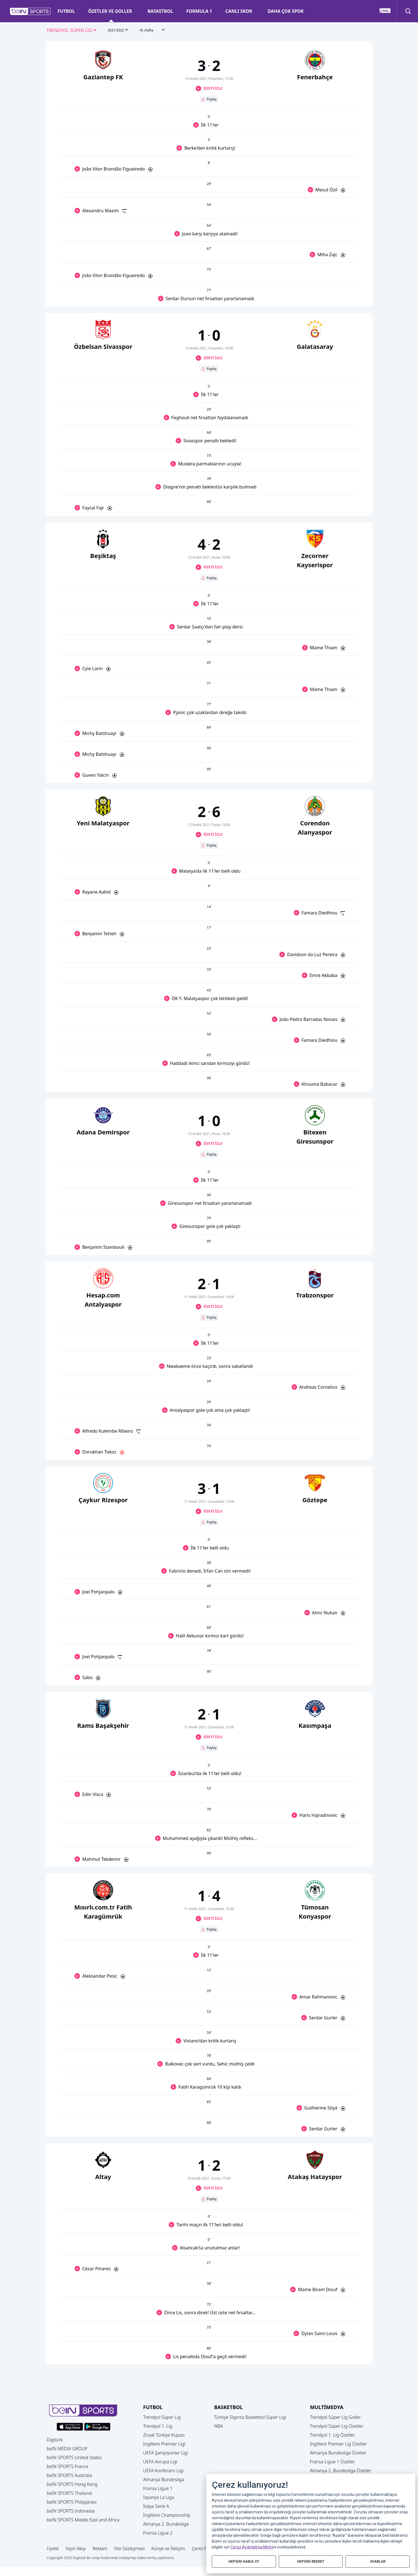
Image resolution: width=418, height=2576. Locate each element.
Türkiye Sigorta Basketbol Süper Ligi (250, 2417)
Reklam (100, 2548)
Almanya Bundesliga (163, 2479)
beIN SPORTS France (67, 2466)
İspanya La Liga (158, 2497)
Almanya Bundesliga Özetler (338, 2453)
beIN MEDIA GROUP (67, 2449)
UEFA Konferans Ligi (163, 2471)
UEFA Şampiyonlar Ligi (165, 2453)
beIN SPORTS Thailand (69, 2493)
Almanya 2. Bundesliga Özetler (340, 2471)
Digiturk (55, 2440)
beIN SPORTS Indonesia (70, 2511)
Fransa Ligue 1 (158, 2488)
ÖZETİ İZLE (212, 88)
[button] (30, 11)
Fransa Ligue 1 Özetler (332, 2462)
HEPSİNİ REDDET (310, 2561)
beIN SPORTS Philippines (71, 2502)
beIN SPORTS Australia (69, 2475)
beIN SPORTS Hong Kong (72, 2484)
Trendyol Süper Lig (162, 2417)
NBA (218, 2426)
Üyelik (53, 2548)
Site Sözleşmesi (129, 2548)
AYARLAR (377, 2561)
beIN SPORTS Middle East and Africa (83, 2520)
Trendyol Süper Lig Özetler (336, 2426)
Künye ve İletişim (168, 2548)
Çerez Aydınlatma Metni (252, 2547)
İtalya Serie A (156, 2506)
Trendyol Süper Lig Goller (335, 2417)
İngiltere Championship (166, 2515)
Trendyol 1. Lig (157, 2426)
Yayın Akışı (75, 2548)
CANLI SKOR (238, 11)
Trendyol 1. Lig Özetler (332, 2435)
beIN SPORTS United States (74, 2457)
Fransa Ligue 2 (158, 2533)
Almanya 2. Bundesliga (166, 2524)
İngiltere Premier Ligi (164, 2444)
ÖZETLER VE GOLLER (110, 11)
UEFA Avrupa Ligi (160, 2462)
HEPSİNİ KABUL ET (243, 2561)
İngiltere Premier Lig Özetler (338, 2444)
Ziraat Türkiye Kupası (164, 2435)
